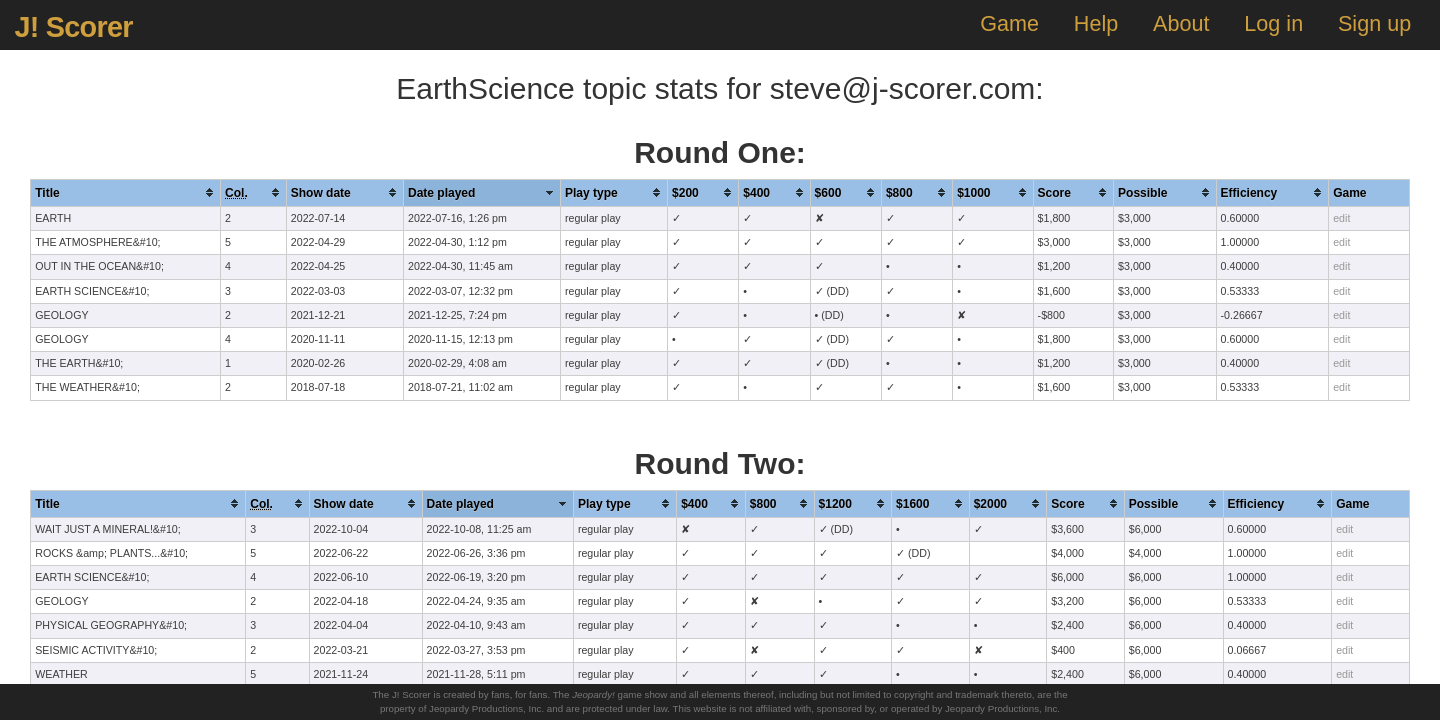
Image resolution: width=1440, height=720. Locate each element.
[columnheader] (126, 192)
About (1181, 23)
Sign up (1374, 23)
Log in (1273, 23)
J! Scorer (73, 27)
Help (1096, 23)
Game (1009, 23)
